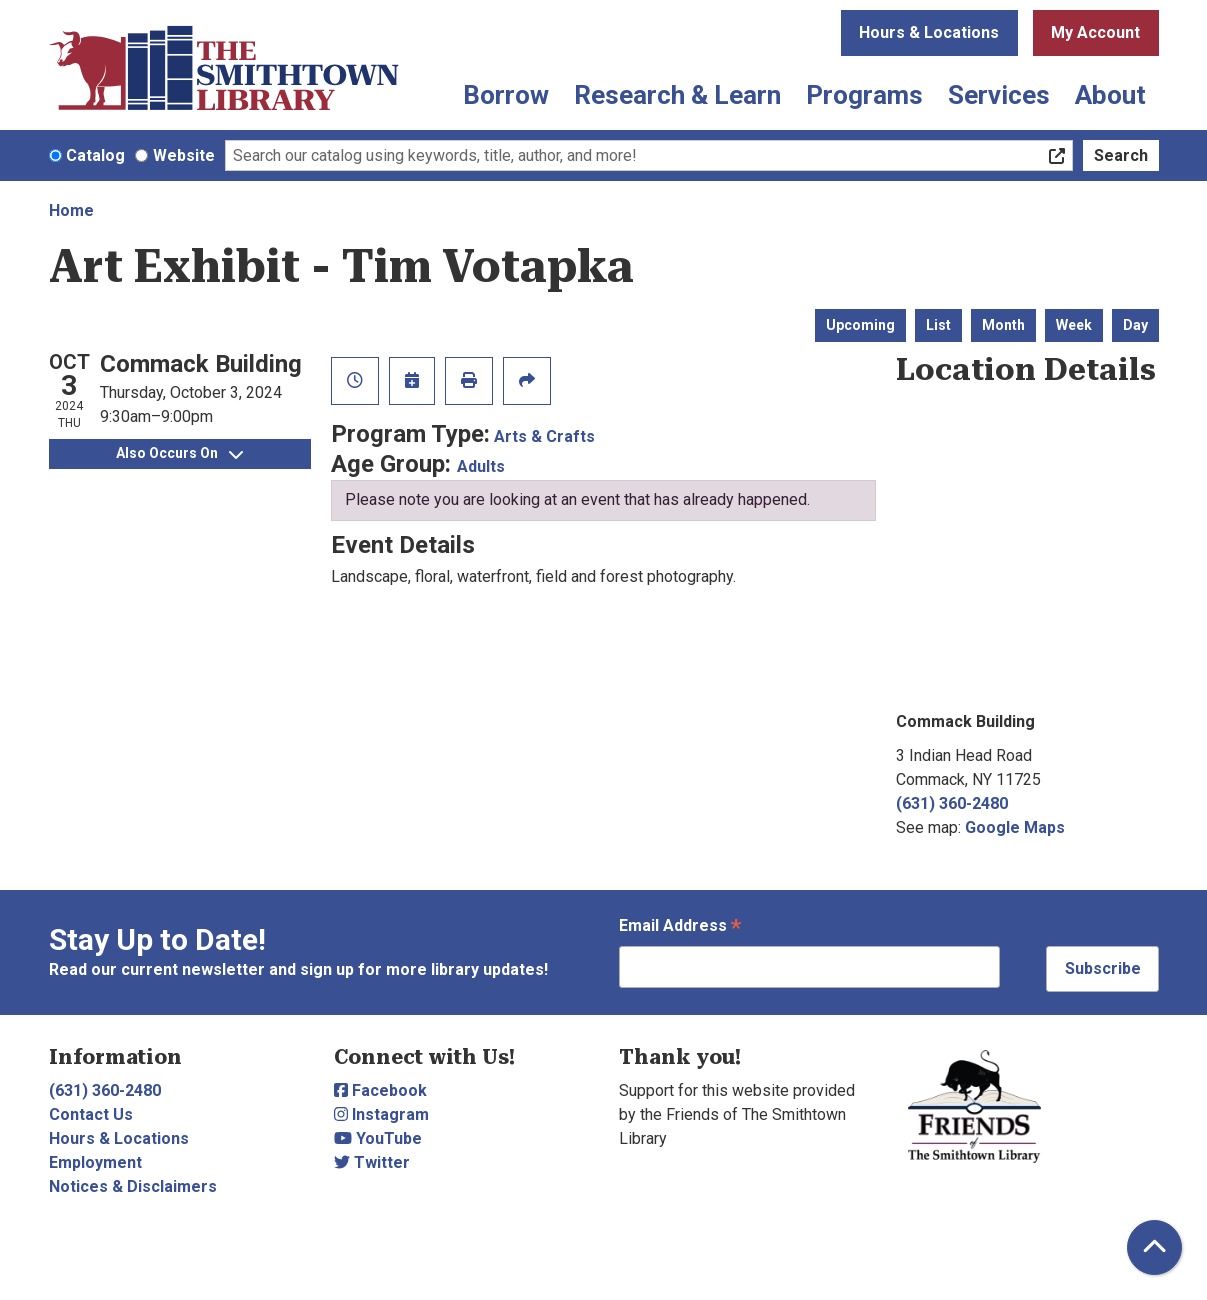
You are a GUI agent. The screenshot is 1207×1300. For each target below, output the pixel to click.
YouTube (378, 1138)
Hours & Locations (929, 32)
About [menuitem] (1110, 95)
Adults (481, 466)
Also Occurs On (179, 453)
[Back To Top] (1154, 1247)
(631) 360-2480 (952, 803)
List (938, 325)
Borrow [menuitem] (506, 95)
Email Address (680, 927)
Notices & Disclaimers (133, 1186)
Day (1135, 325)
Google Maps (1015, 827)
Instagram (381, 1114)
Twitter (372, 1162)
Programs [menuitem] (864, 95)
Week (1074, 325)
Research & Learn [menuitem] (677, 95)
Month (1003, 325)
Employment (95, 1162)
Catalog (95, 155)
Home (71, 210)
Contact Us (91, 1114)
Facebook (380, 1090)
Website (184, 155)
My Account (1095, 32)
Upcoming (860, 325)
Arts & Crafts (544, 436)
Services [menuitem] (999, 95)
